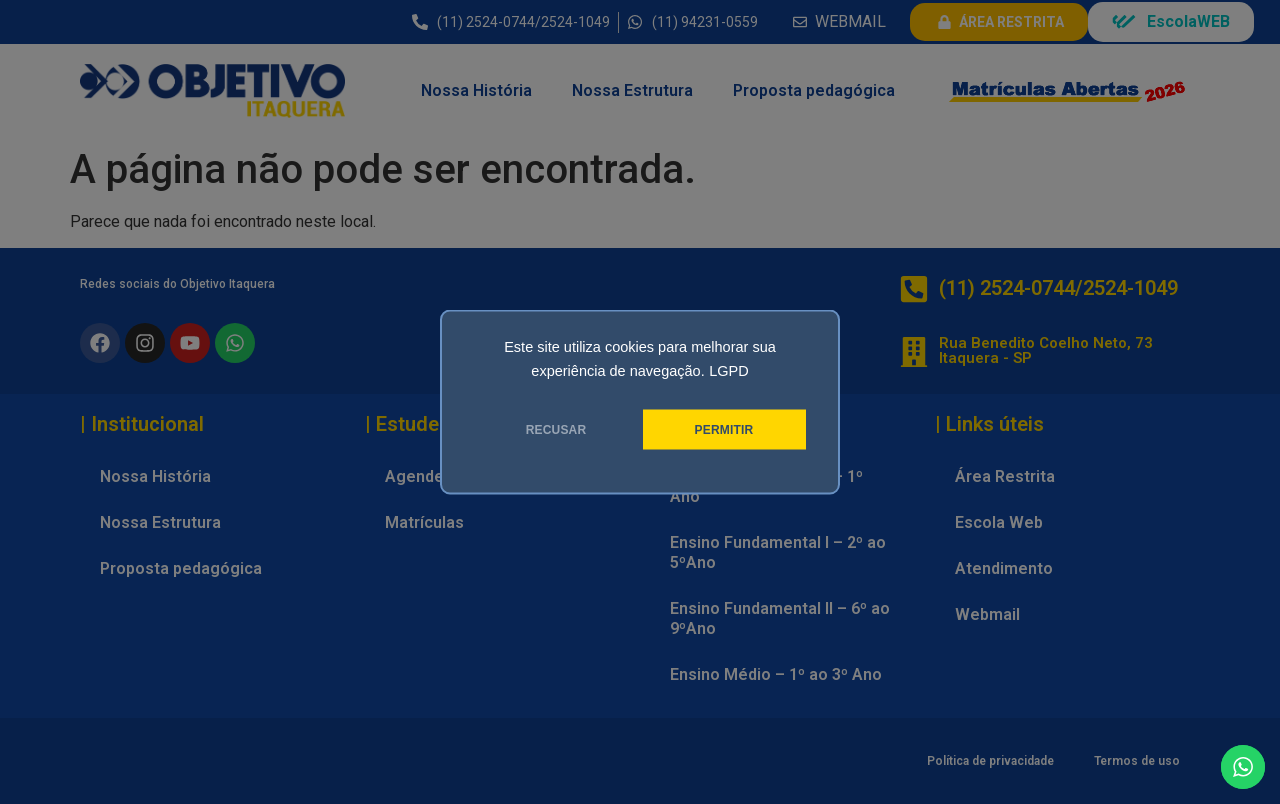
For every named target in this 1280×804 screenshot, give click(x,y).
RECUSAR (556, 430)
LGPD (729, 371)
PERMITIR (724, 430)
